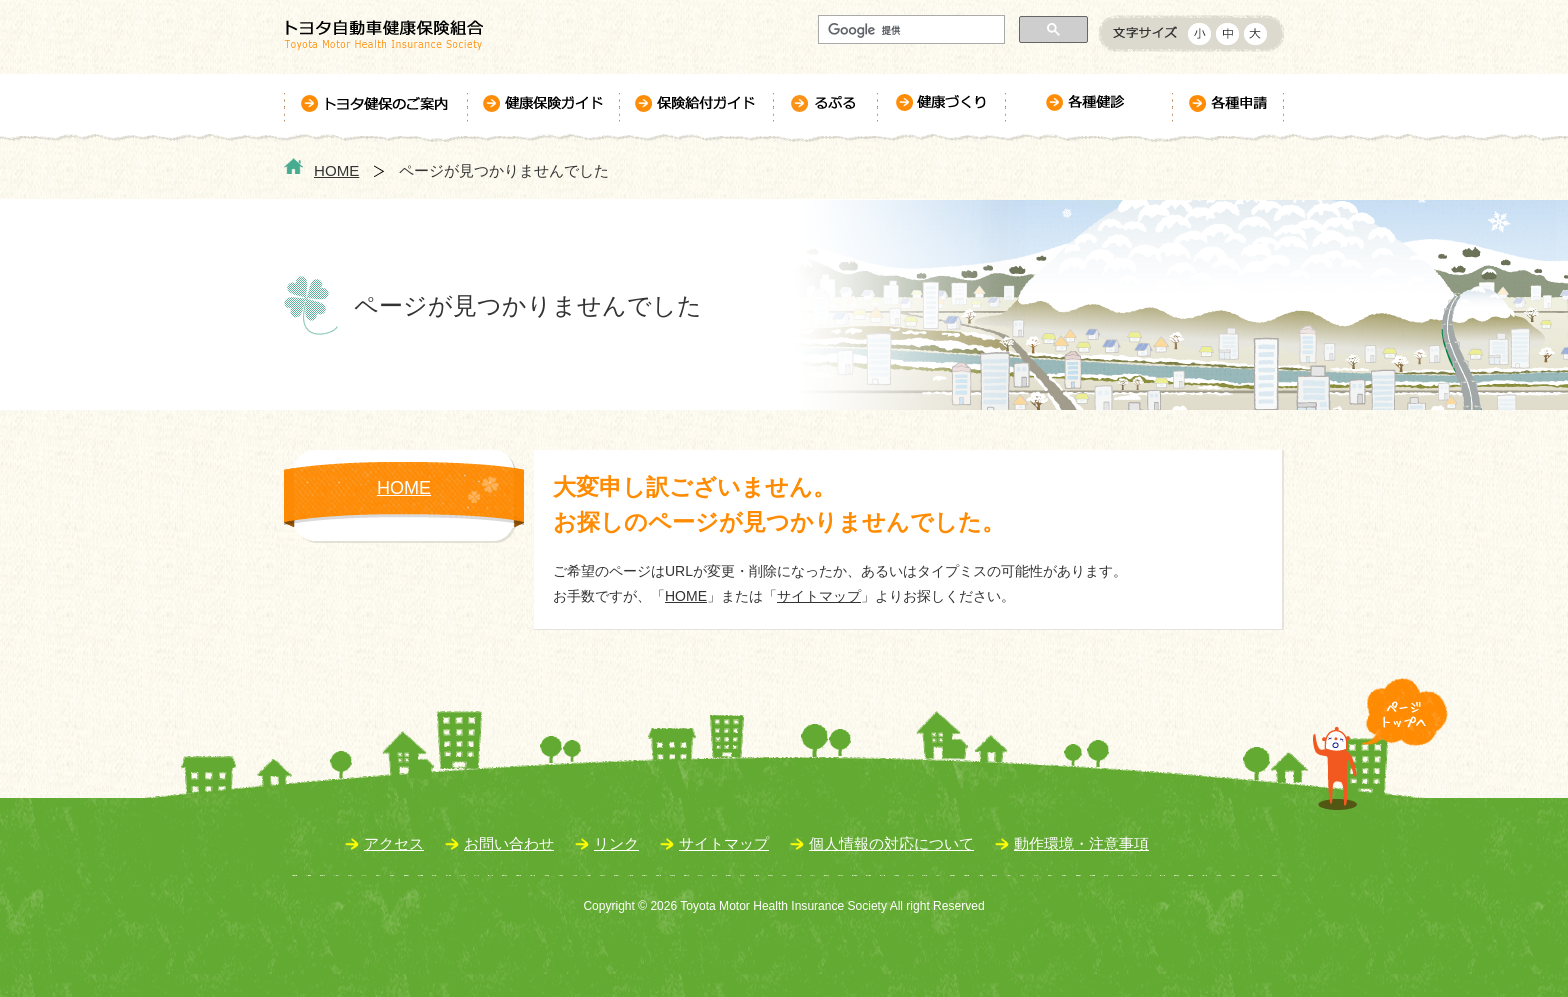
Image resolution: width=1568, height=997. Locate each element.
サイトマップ (819, 596)
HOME (336, 170)
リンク (616, 843)
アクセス (394, 843)
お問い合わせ (509, 843)
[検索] (909, 30)
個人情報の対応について (891, 843)
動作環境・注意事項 (1081, 843)
